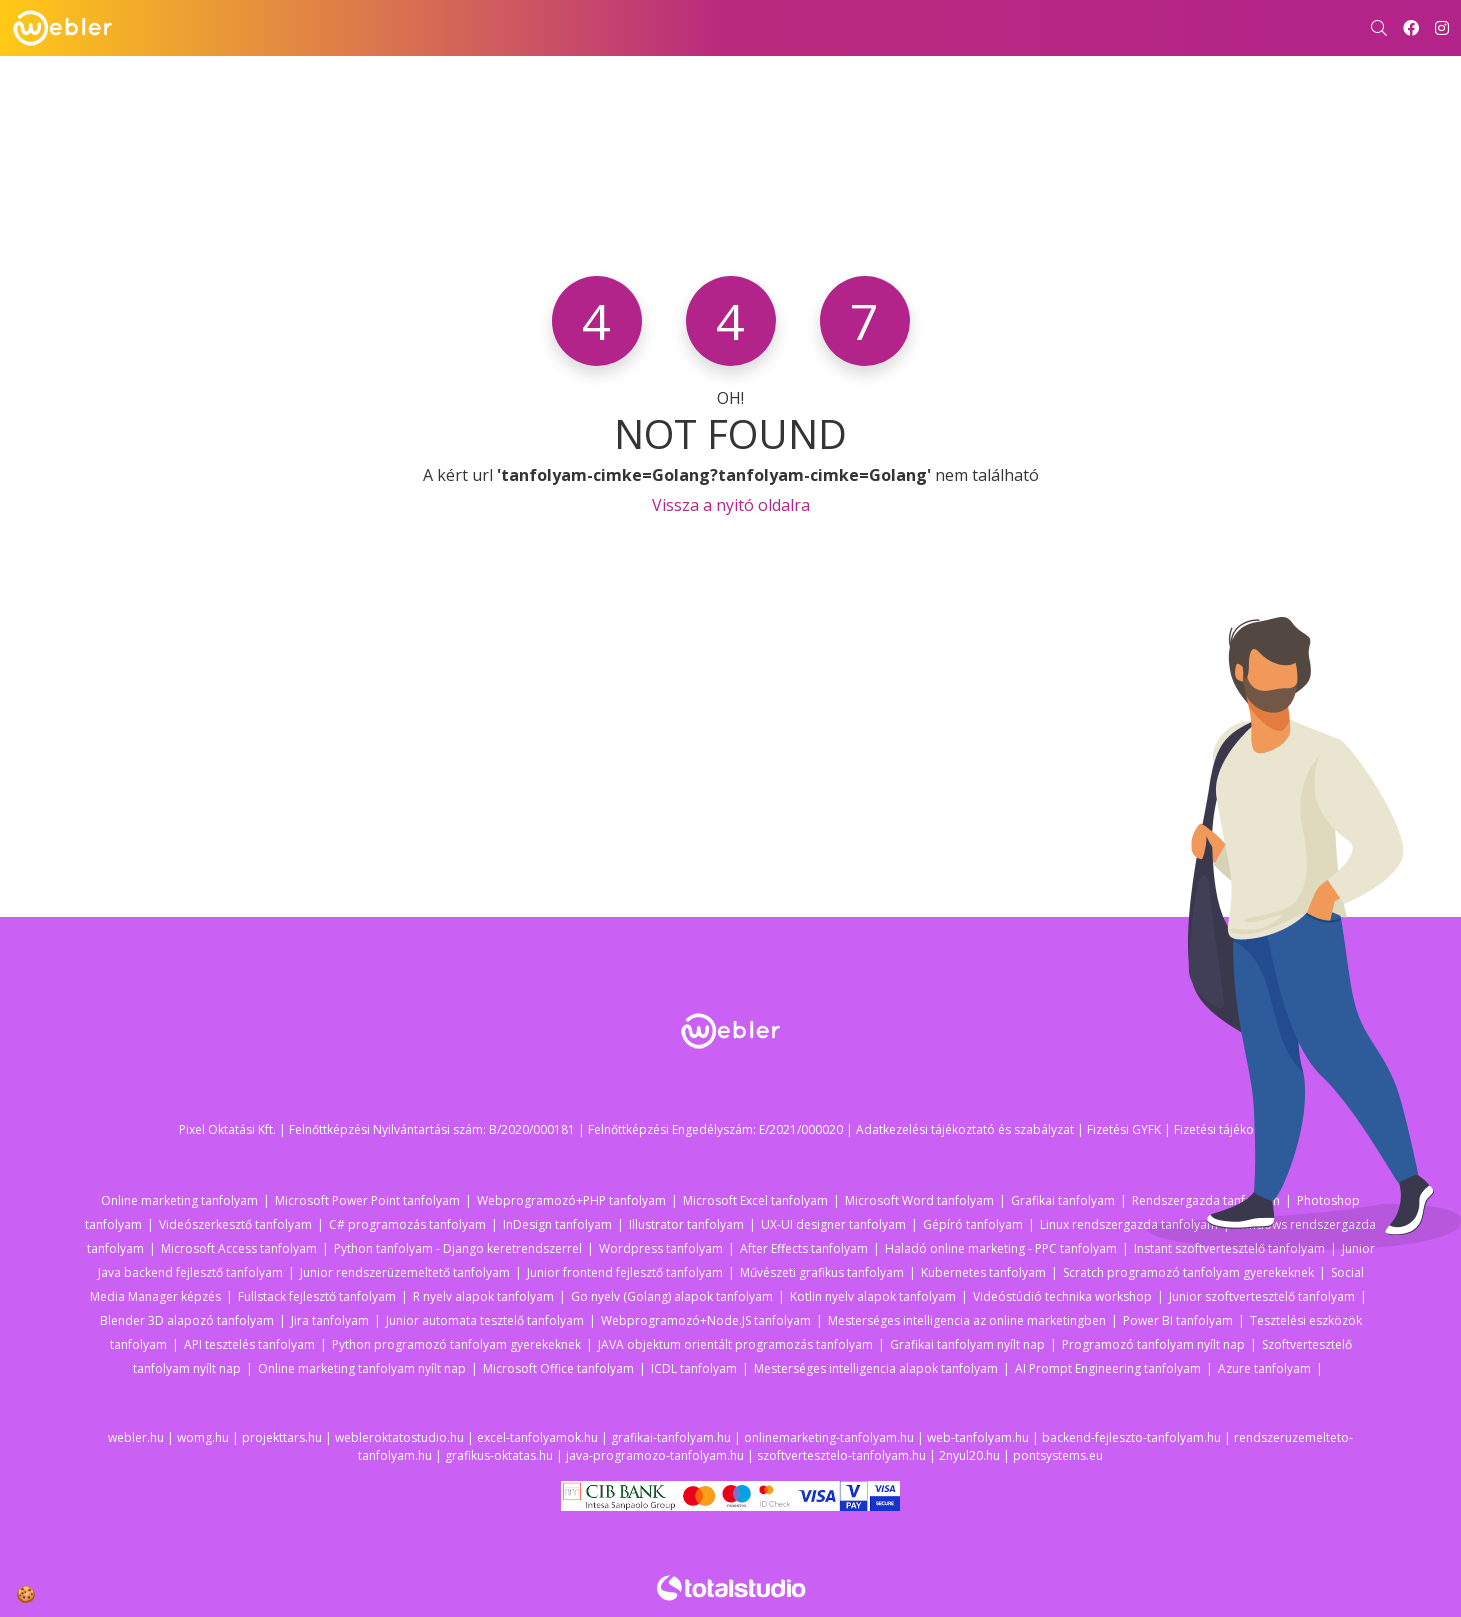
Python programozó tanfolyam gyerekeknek (456, 1344)
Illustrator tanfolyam (686, 1224)
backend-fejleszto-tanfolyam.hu (1131, 1437)
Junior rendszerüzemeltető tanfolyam (405, 1272)
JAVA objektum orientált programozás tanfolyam (735, 1344)
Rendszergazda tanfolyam (1206, 1200)
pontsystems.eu (1058, 1455)
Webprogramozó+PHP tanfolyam (571, 1200)
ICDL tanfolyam (694, 1368)
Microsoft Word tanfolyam (919, 1200)
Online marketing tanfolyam (179, 1200)
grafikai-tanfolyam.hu (671, 1437)
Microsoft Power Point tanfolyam (367, 1200)
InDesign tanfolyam (557, 1224)
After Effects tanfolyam (804, 1248)
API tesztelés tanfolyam (249, 1344)
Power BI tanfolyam (1178, 1320)
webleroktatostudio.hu (399, 1437)
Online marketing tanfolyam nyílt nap (362, 1368)
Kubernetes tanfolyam (983, 1272)
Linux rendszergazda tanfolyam (1129, 1224)
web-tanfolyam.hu (978, 1437)
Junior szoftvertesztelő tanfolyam (1262, 1296)
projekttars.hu (282, 1437)
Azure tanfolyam (1264, 1368)
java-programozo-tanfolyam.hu (655, 1455)
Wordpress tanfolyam (661, 1248)
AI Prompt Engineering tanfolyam (1108, 1368)
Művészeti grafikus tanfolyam (822, 1272)
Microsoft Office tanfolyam (558, 1368)
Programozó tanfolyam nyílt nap (1153, 1344)
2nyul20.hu (969, 1455)
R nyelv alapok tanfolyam (483, 1296)
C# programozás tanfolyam (407, 1224)
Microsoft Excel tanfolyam (755, 1200)
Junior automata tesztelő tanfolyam (485, 1320)
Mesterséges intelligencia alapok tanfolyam (876, 1368)
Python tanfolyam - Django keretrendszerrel (458, 1248)
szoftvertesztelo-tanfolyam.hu (841, 1455)
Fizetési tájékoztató (1228, 1129)
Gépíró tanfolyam (973, 1224)
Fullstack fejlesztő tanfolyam (317, 1296)
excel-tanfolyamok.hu (537, 1437)
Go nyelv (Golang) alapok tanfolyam (672, 1296)
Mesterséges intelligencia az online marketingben (967, 1320)
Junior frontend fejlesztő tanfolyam (625, 1272)
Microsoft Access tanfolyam (239, 1248)
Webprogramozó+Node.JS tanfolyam (706, 1320)
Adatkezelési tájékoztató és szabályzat (965, 1129)
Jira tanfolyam (330, 1320)
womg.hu (203, 1437)
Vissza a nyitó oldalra (731, 505)
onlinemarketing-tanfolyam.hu (829, 1437)
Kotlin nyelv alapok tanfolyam (873, 1296)
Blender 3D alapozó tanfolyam (187, 1320)
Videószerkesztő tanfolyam (235, 1224)
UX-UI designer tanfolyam (833, 1224)
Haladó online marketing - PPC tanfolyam (1001, 1248)
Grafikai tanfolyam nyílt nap (967, 1344)
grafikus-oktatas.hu (499, 1455)
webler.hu (136, 1437)
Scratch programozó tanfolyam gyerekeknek (1188, 1272)
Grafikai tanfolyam (1063, 1200)
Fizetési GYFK (1124, 1129)
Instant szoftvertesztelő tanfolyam (1229, 1248)
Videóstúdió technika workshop (1062, 1296)
